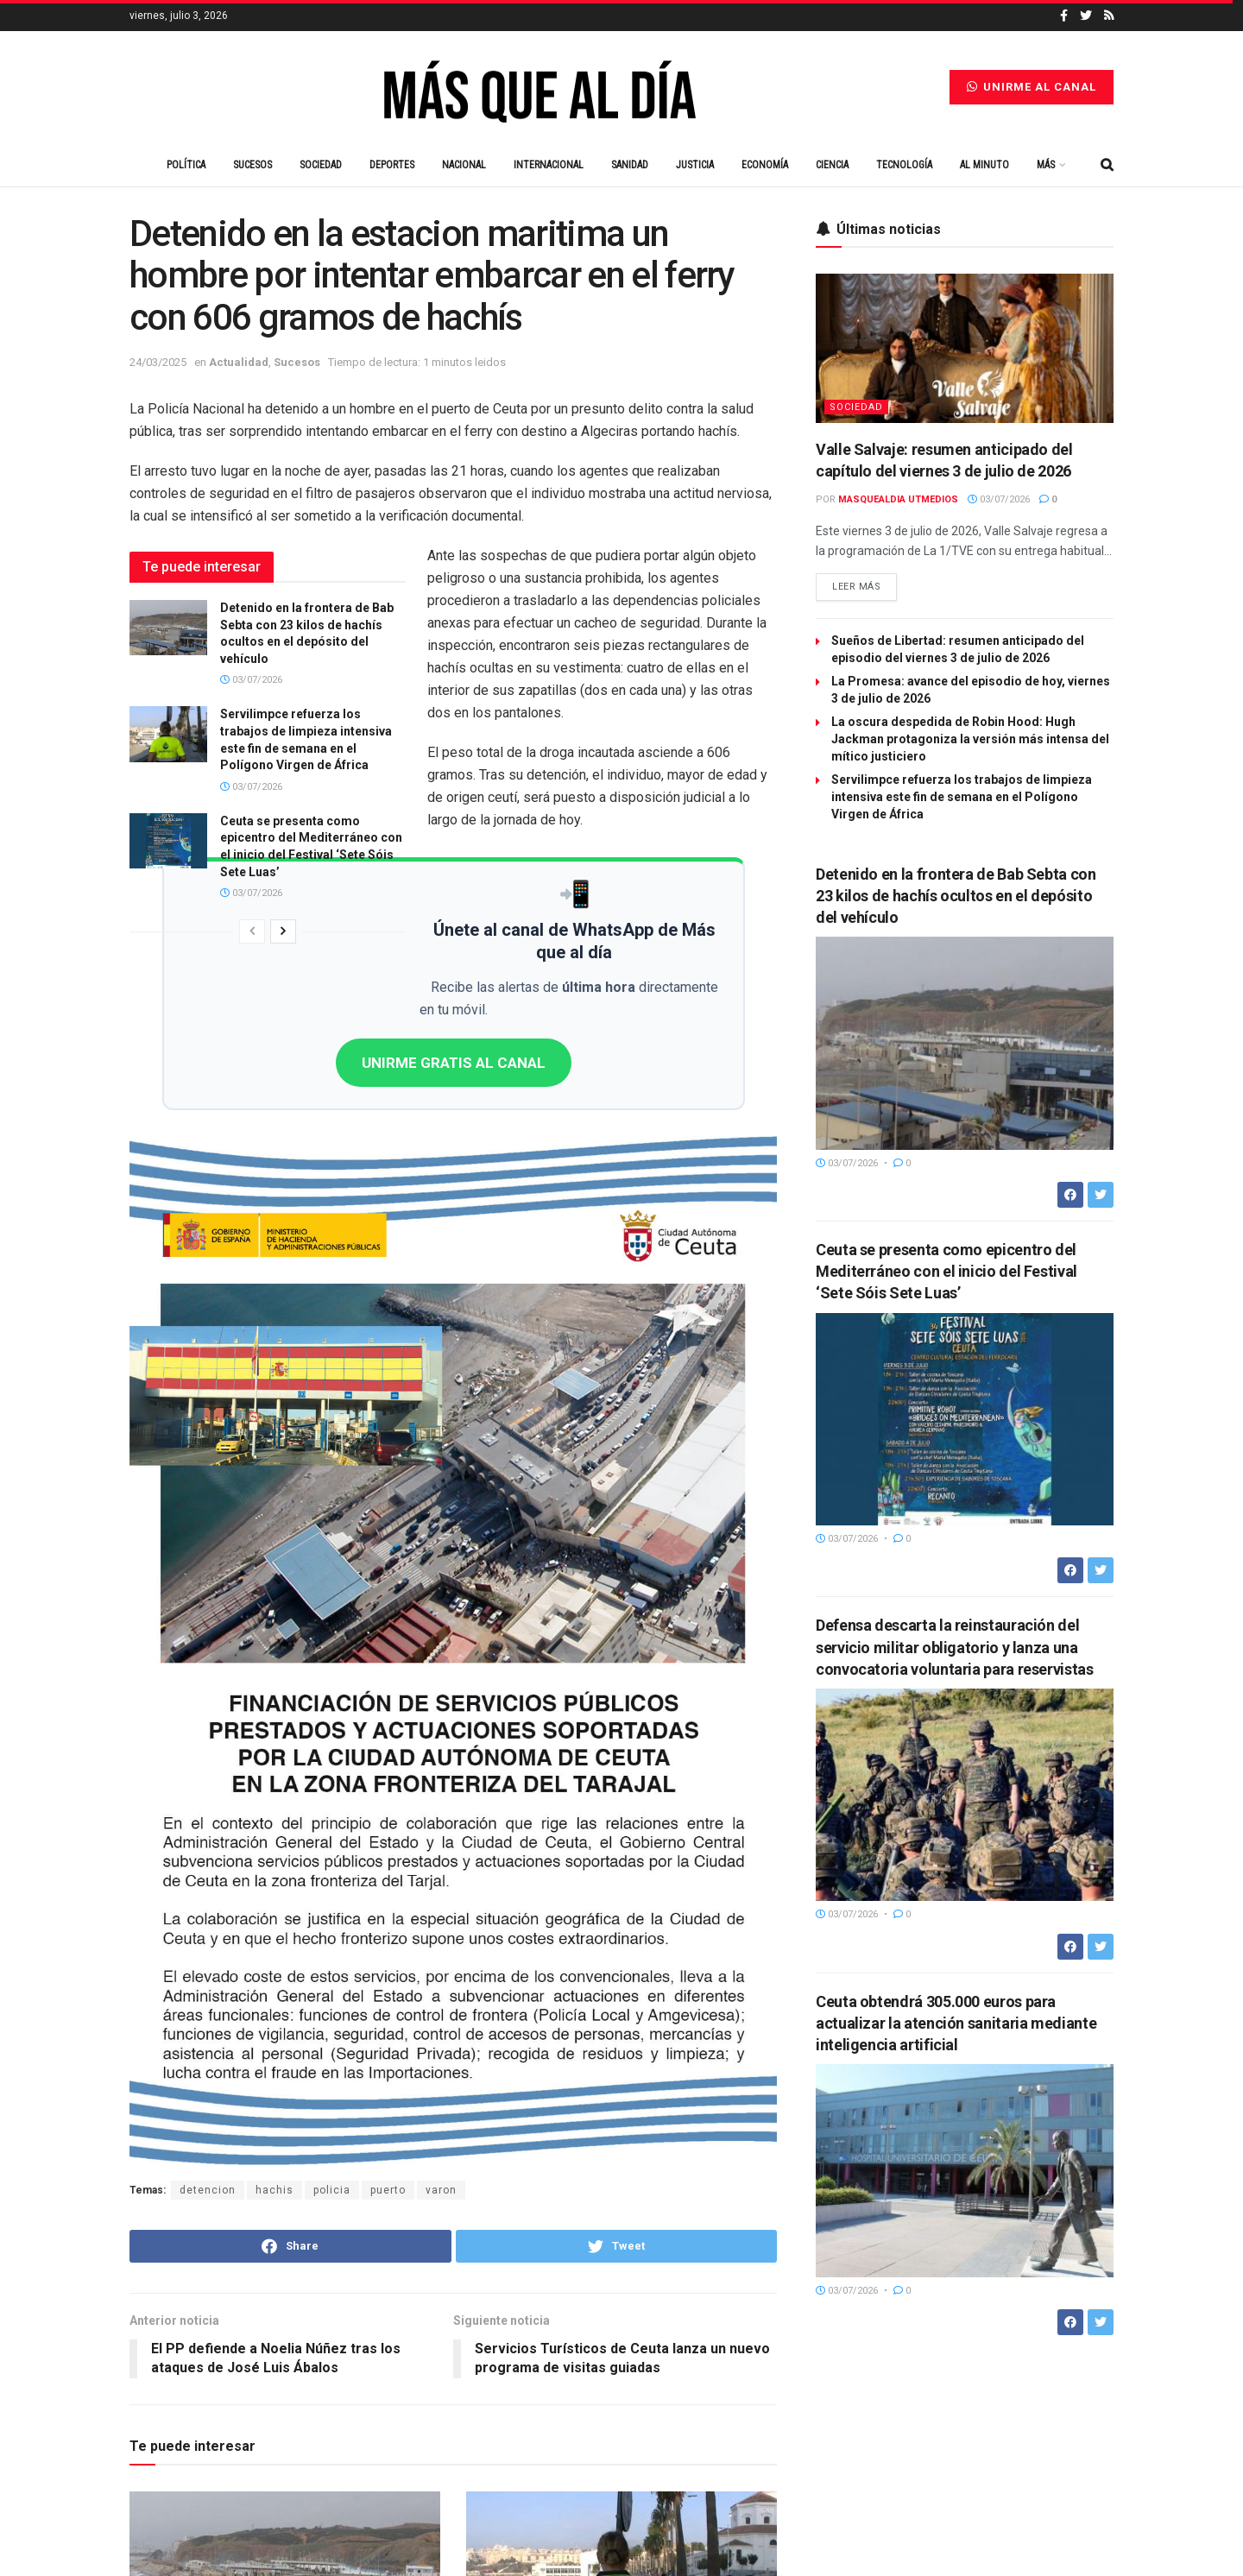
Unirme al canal (1031, 86)
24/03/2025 (157, 362)
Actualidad (238, 362)
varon (441, 2190)
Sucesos (252, 165)
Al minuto (984, 165)
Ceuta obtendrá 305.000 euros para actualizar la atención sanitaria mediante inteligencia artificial (956, 2023)
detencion (208, 2190)
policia (331, 2190)
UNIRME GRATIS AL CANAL (454, 1062)
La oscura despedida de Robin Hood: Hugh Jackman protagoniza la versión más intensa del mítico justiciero (970, 739)
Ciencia (832, 165)
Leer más (856, 586)
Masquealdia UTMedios (898, 499)
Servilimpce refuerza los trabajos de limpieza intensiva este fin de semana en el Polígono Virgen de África (961, 797)
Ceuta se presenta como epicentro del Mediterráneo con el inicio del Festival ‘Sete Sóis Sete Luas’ (946, 1271)
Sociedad (321, 165)
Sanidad (629, 165)
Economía (764, 165)
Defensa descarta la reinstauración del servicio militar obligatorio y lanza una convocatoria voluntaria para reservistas (955, 1646)
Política (186, 165)
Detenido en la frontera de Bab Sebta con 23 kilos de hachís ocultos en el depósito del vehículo (956, 895)
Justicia (695, 165)
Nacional (464, 165)
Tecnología (904, 165)
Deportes (391, 165)
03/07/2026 (251, 679)
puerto (388, 2190)
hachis (274, 2190)
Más (1046, 165)
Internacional (549, 165)
